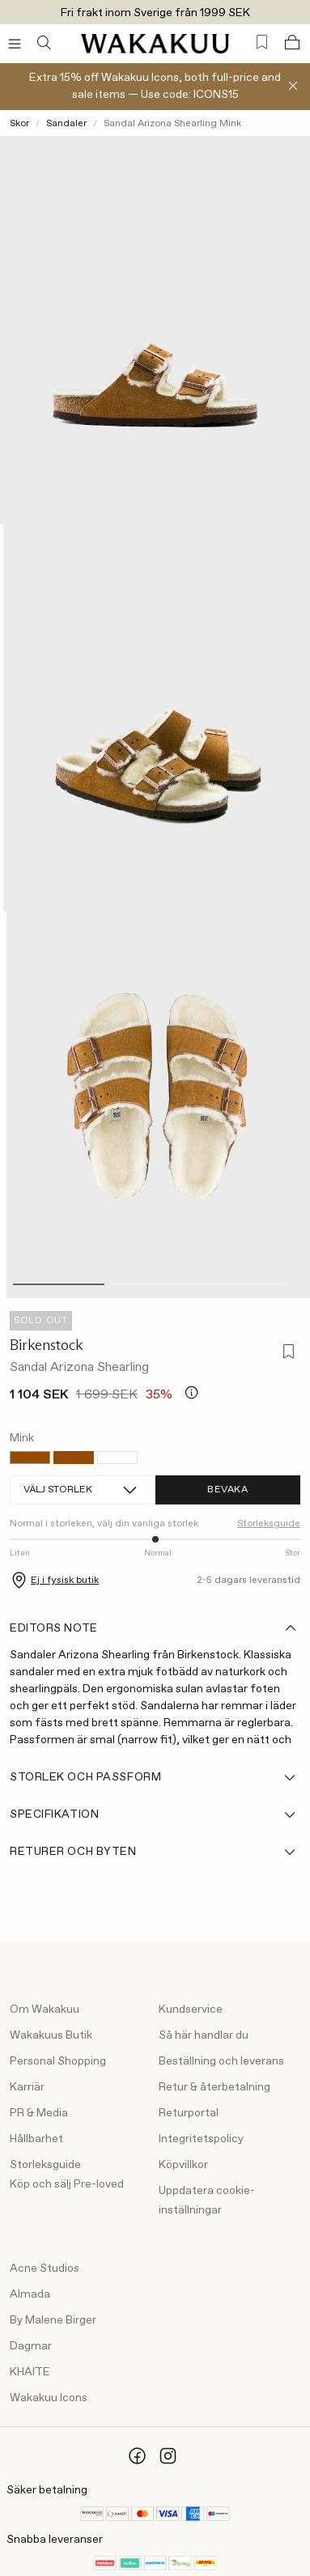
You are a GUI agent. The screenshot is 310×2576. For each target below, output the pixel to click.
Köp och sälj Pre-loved (67, 2184)
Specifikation (154, 1814)
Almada (30, 2294)
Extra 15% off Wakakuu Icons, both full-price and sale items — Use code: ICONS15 (155, 86)
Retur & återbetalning (214, 2087)
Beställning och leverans (221, 2061)
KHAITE (30, 2372)
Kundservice (191, 2009)
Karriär (27, 2087)
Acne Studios (44, 2268)
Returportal (189, 2113)
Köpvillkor (183, 2165)
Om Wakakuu (44, 2009)
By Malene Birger (53, 2320)
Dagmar (31, 2346)
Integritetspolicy (201, 2139)
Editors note (154, 1628)
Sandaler (66, 123)
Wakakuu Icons (48, 2398)
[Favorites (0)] (262, 42)
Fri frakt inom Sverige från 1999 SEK (155, 13)
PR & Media (39, 2113)
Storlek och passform (154, 1777)
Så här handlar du (203, 2035)
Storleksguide (268, 1523)
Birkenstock (46, 1345)
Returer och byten (154, 1851)
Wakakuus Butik (51, 2035)
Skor (19, 123)
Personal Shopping (58, 2061)
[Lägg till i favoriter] (286, 1353)
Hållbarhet (36, 2139)
